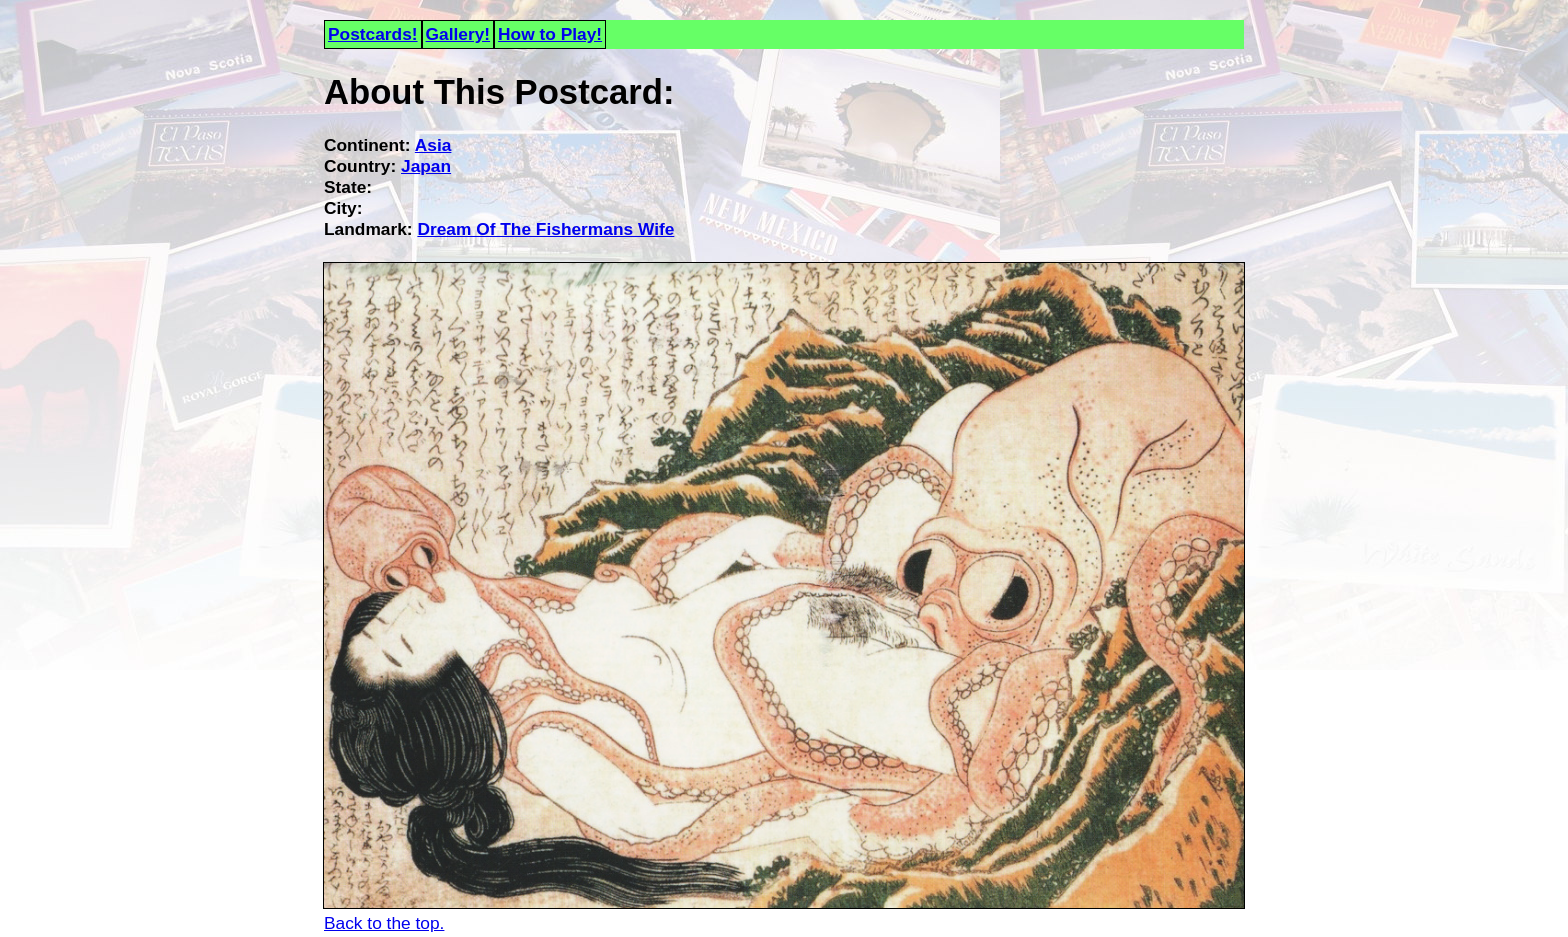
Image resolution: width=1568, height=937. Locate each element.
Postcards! (373, 34)
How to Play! (550, 34)
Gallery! (458, 34)
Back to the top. (384, 923)
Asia (433, 145)
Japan (426, 166)
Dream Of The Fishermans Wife (545, 229)
